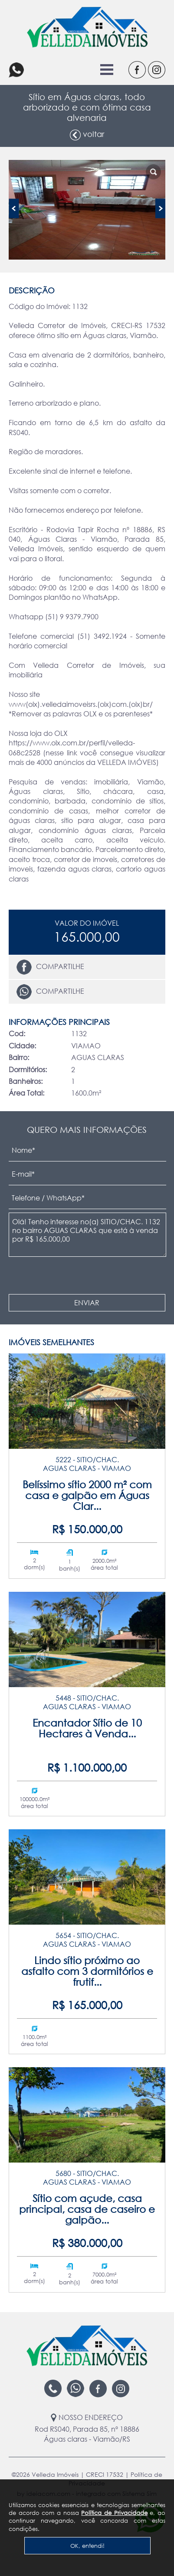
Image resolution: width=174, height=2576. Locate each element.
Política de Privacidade (114, 2512)
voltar (87, 134)
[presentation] (71, 1276)
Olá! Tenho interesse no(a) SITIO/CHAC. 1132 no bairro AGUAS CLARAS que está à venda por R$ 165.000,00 (87, 1235)
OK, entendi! (87, 2545)
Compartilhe (50, 967)
